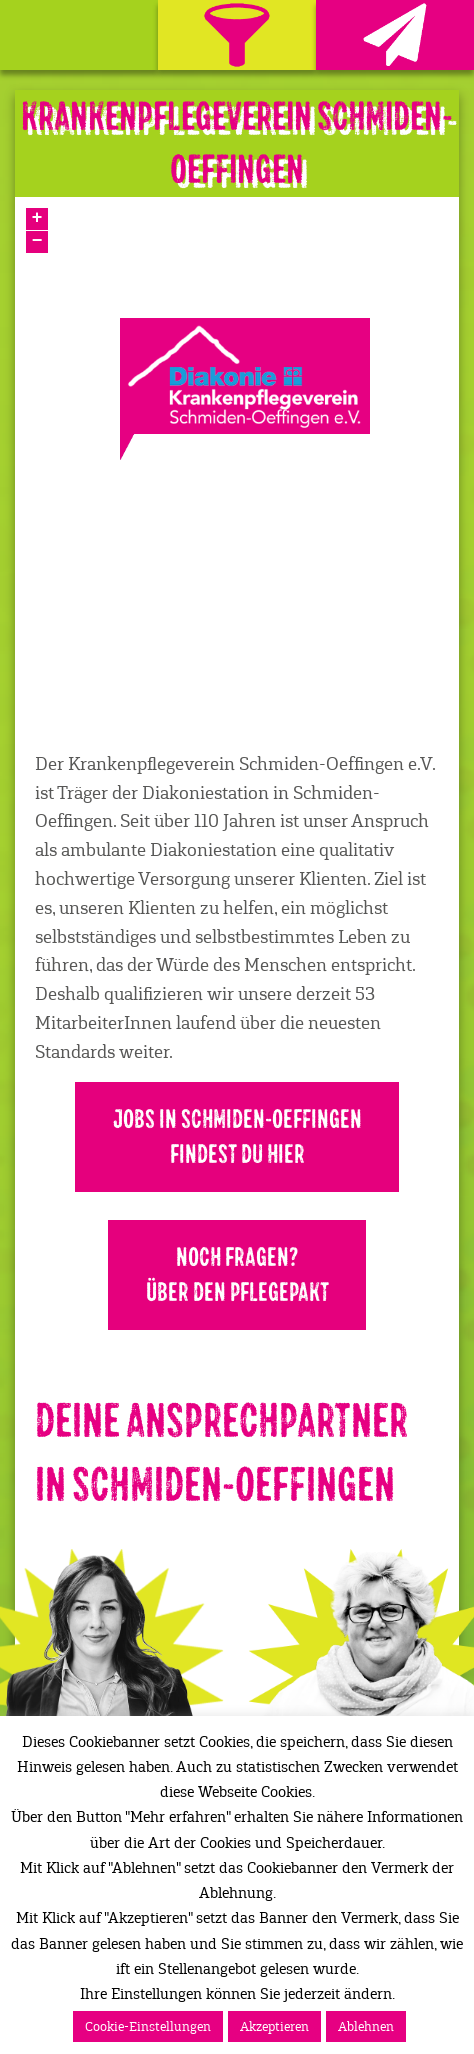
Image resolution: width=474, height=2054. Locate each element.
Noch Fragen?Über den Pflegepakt (237, 1274)
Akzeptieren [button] (274, 2026)
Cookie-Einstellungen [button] (148, 2026)
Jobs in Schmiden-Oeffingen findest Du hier (237, 1136)
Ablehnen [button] (366, 2026)
